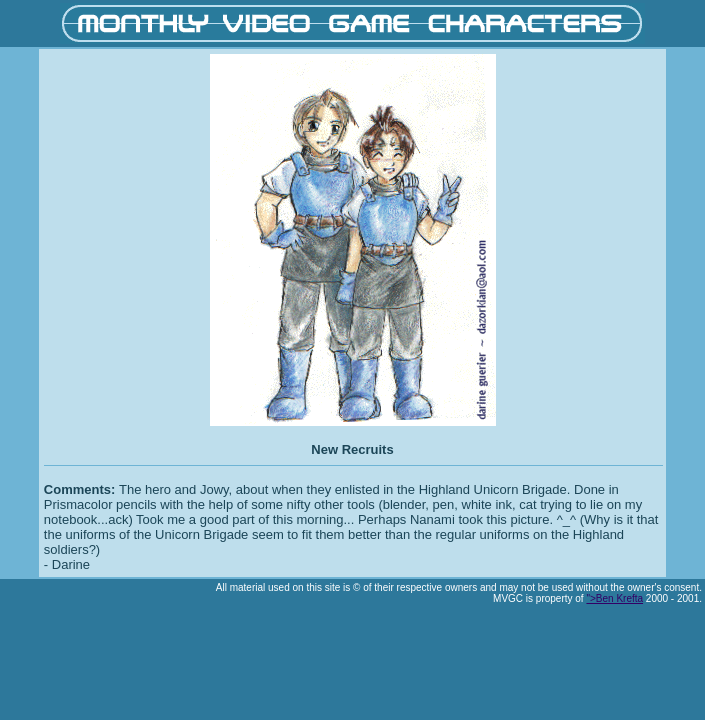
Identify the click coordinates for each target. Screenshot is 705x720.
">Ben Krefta (614, 598)
